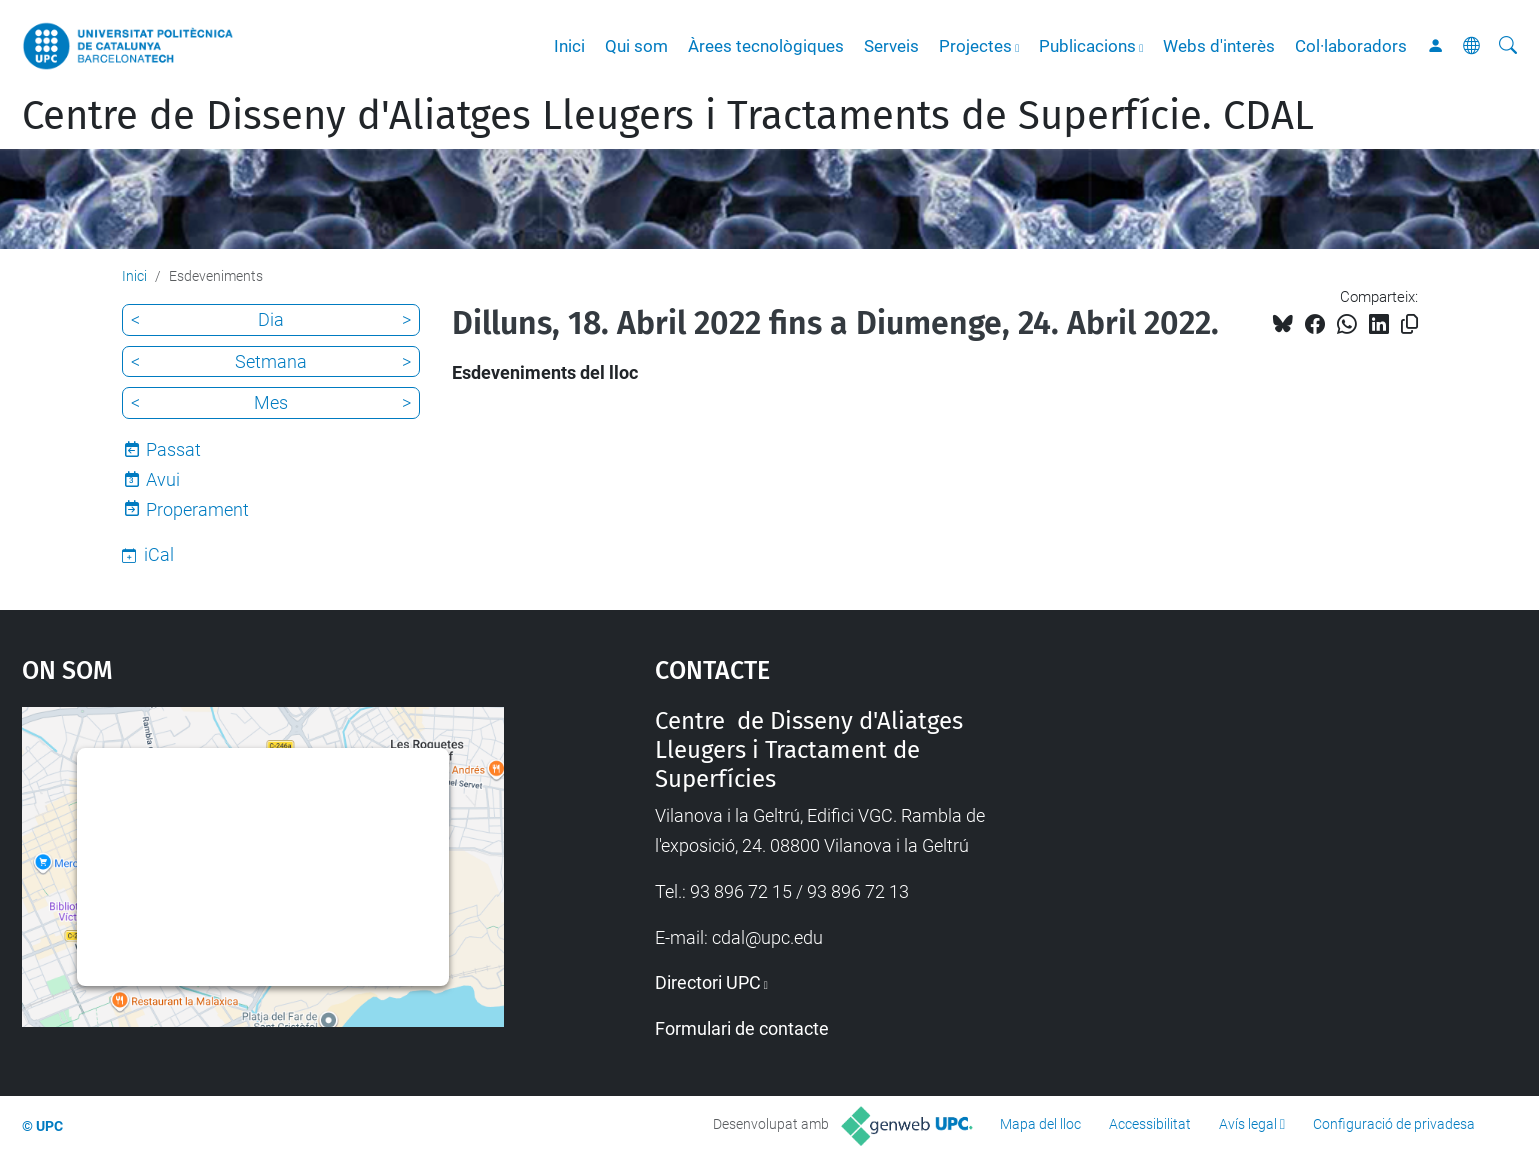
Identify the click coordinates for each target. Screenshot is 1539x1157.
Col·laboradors (1351, 46)
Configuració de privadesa (1394, 1124)
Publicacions (1087, 46)
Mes (271, 402)
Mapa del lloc (1040, 1124)
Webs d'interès (1219, 46)
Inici (569, 46)
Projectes (975, 46)
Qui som (636, 46)
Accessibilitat (1150, 1124)
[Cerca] (1508, 46)
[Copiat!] (1409, 324)
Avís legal (1248, 1124)
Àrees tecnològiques (766, 46)
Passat (173, 449)
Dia (271, 319)
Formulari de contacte (742, 1028)
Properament (197, 509)
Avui (163, 479)
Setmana (271, 361)
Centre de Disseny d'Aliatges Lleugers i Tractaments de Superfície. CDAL (668, 116)
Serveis (891, 46)
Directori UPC (708, 982)
